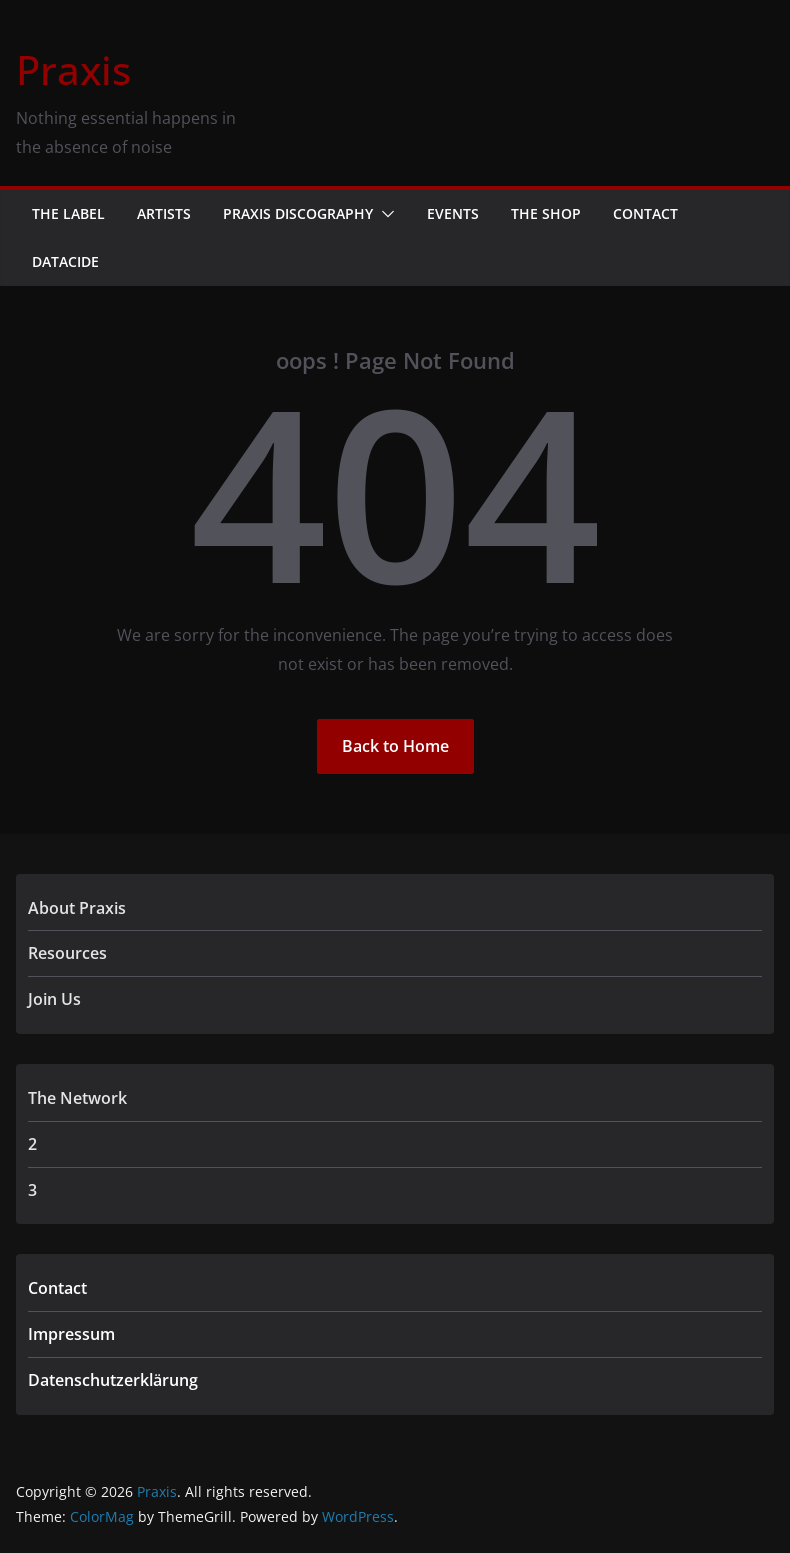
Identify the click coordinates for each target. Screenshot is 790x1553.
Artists (164, 213)
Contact (645, 213)
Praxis (73, 69)
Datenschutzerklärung (113, 1380)
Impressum (71, 1334)
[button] (384, 214)
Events (453, 213)
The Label (68, 213)
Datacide (65, 261)
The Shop (546, 213)
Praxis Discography (298, 213)
